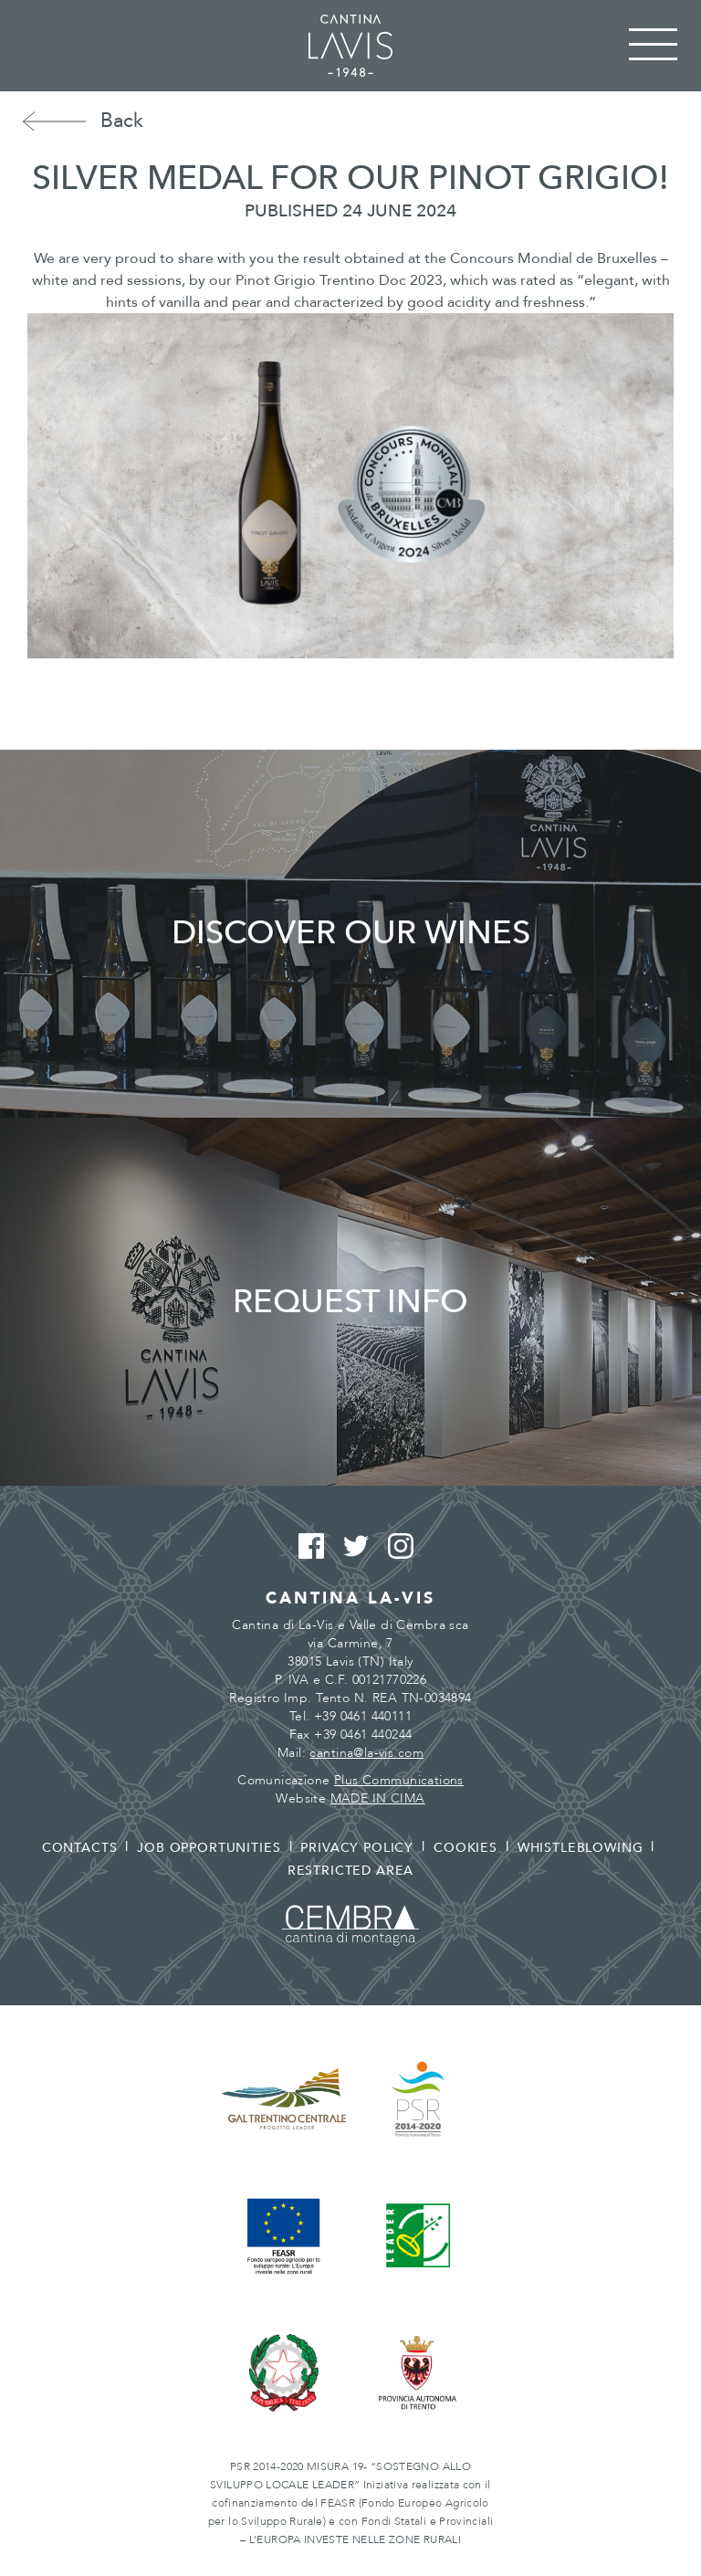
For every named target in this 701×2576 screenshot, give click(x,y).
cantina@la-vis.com (366, 1752)
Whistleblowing (580, 1847)
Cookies (465, 1847)
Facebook (306, 1547)
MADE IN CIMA (377, 1798)
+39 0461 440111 (363, 1716)
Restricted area (351, 1870)
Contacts (80, 1847)
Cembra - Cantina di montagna (350, 1925)
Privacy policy (356, 1847)
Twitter (350, 1547)
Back (121, 120)
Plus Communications (399, 1780)
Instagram (395, 1547)
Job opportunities (208, 1847)
